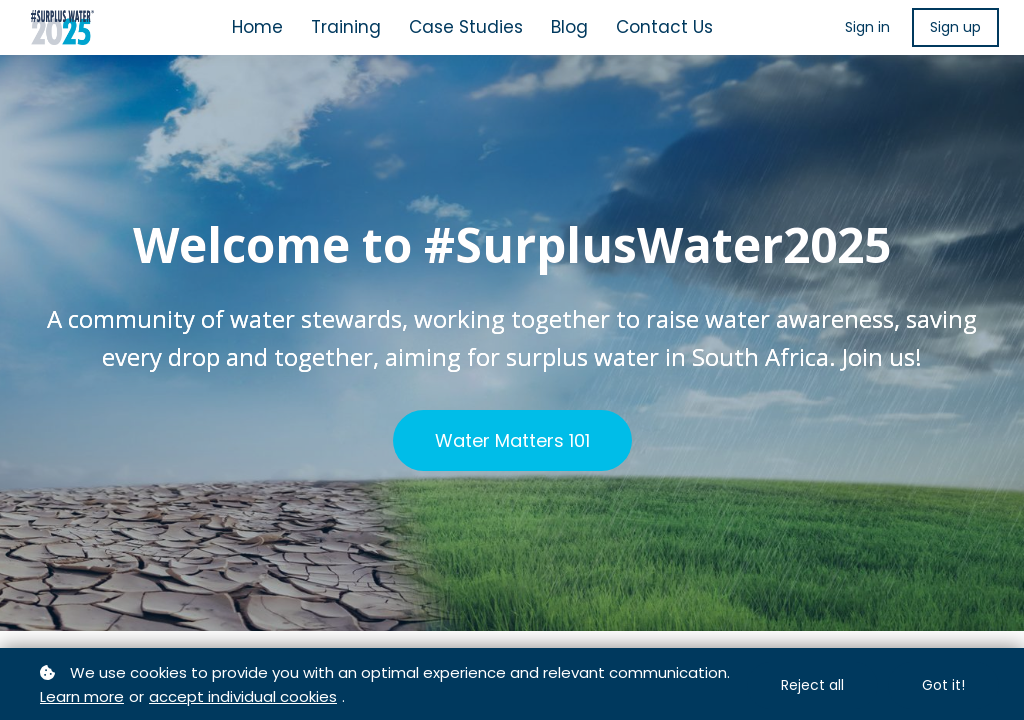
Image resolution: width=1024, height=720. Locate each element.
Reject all (812, 685)
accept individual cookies (243, 696)
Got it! (943, 685)
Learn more (82, 696)
